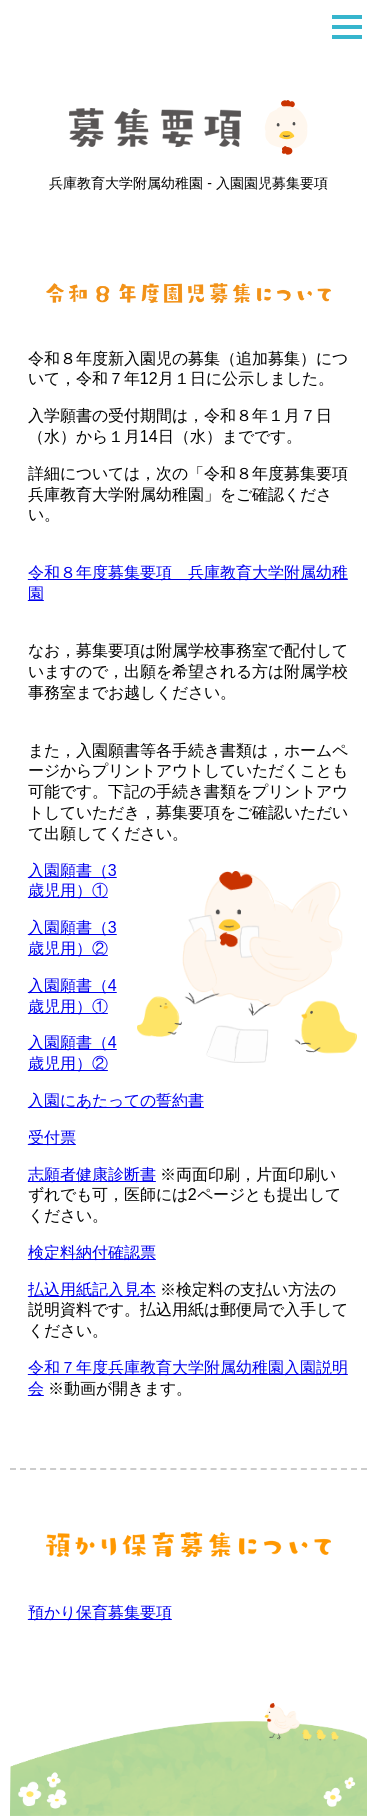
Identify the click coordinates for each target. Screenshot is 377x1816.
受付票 (52, 1137)
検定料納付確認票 (92, 1252)
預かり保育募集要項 (100, 1612)
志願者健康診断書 (92, 1174)
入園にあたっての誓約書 (116, 1100)
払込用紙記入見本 (92, 1289)
